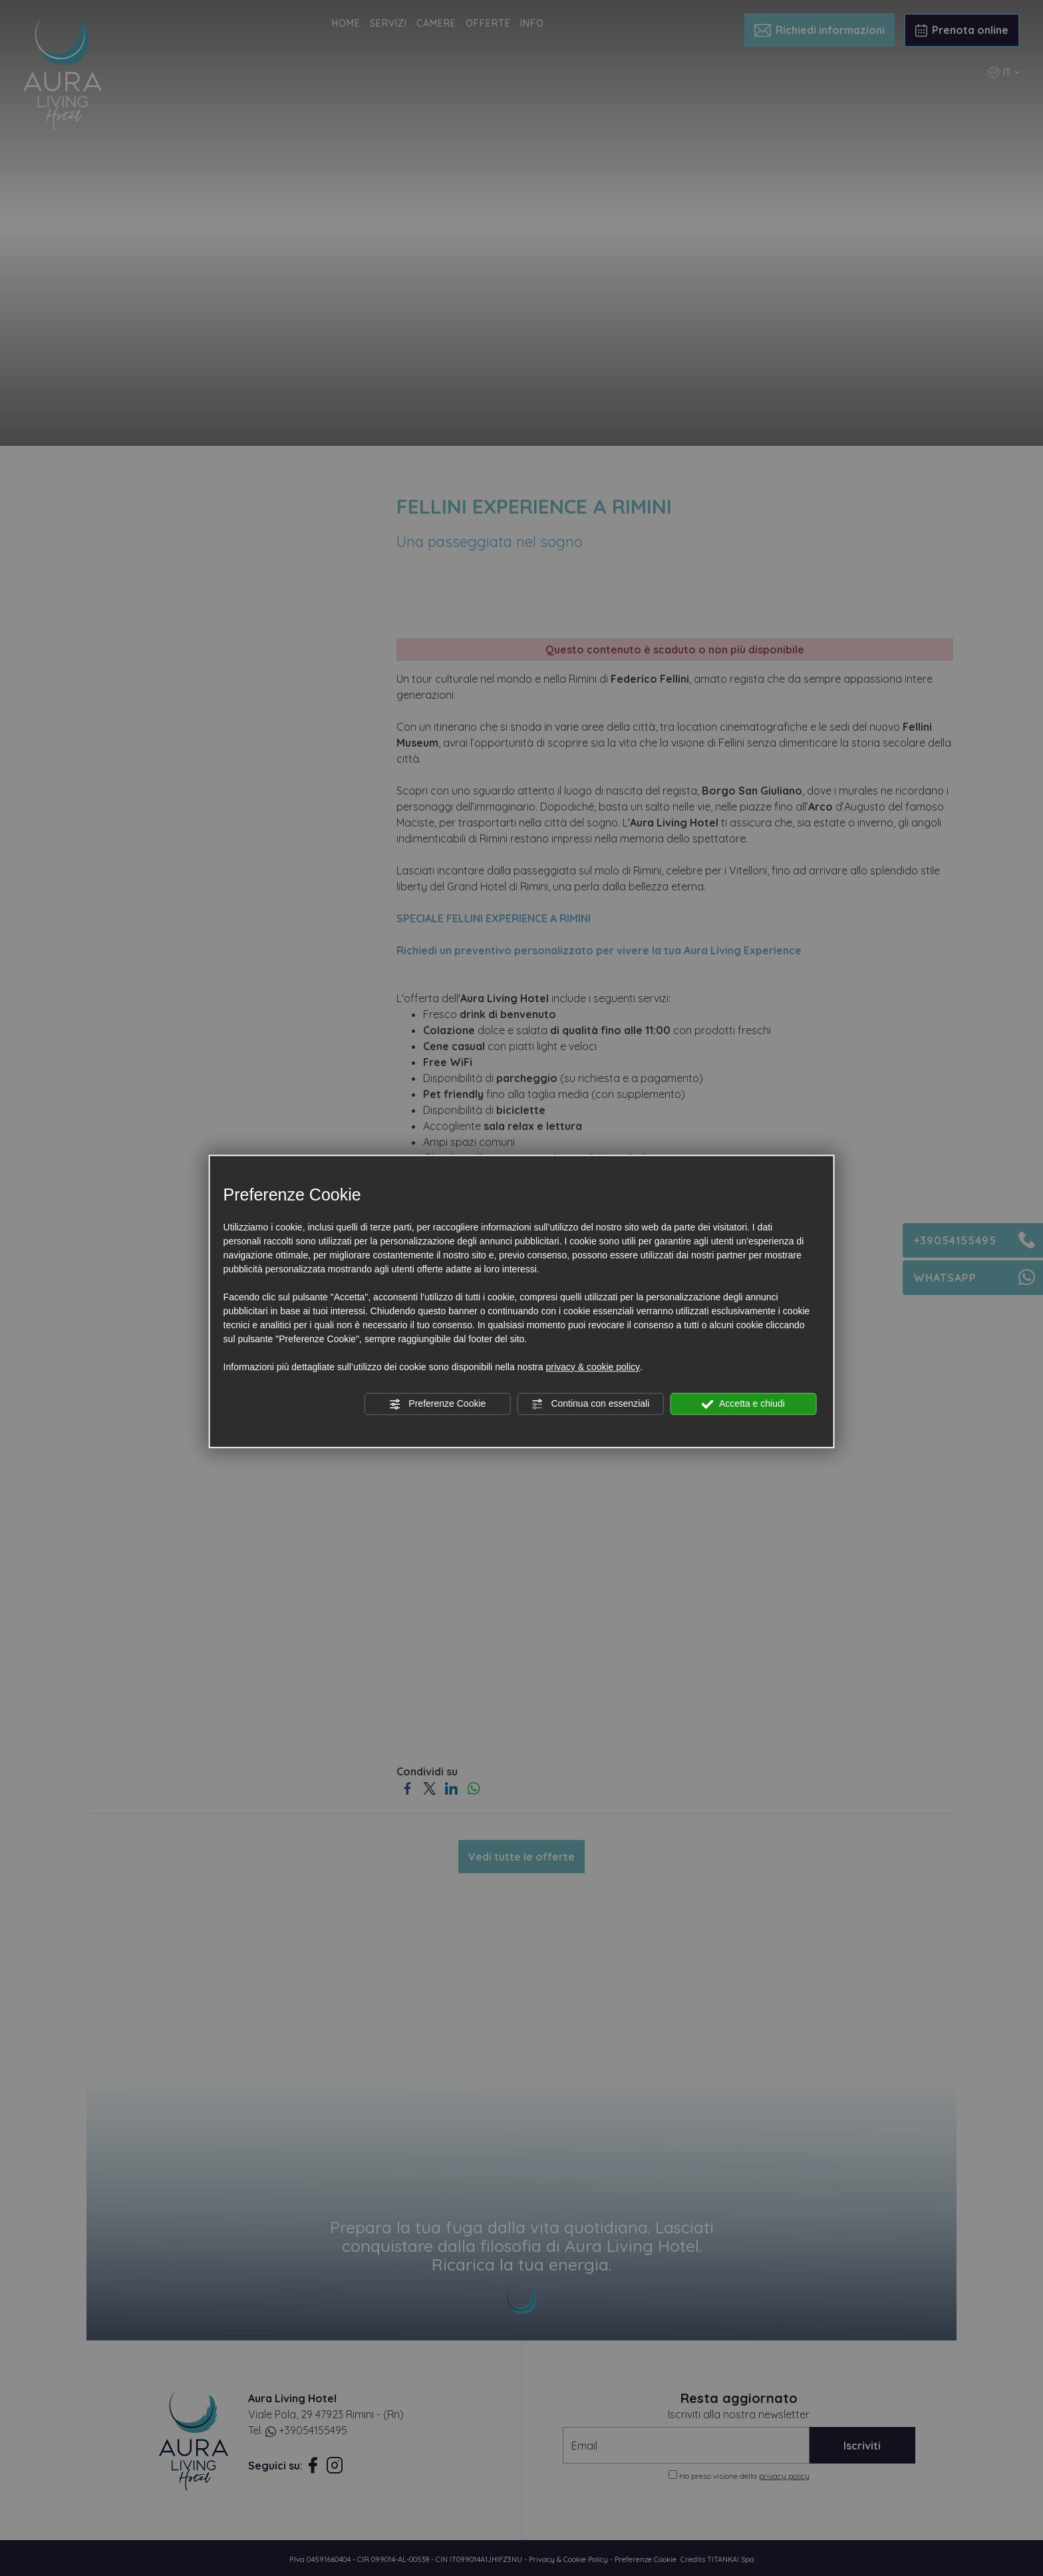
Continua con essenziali (590, 1404)
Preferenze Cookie (437, 1404)
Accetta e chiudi (743, 1404)
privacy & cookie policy (592, 1367)
